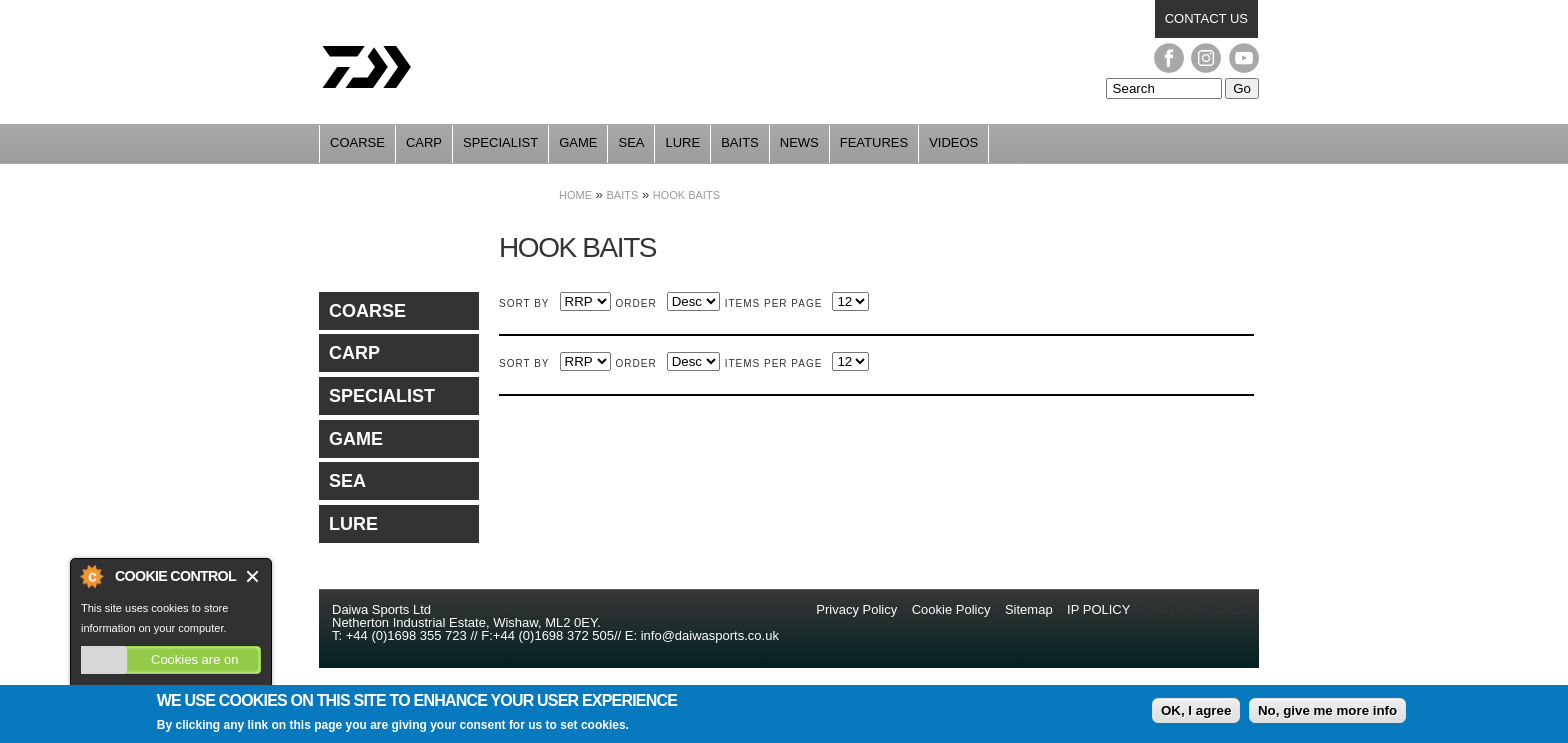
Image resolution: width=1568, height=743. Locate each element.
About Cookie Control (91, 576)
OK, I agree (1196, 714)
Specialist (500, 142)
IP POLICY (1098, 609)
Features (874, 142)
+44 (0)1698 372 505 (553, 635)
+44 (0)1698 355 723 (404, 635)
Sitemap (1029, 609)
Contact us (1206, 18)
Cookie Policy (951, 609)
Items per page (774, 303)
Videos (953, 142)
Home (575, 195)
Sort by (524, 303)
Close (253, 576)
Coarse (357, 142)
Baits (740, 142)
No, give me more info (1327, 714)
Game (578, 142)
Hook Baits (686, 195)
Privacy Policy (858, 609)
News (799, 142)
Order (636, 303)
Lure (682, 142)
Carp (424, 142)
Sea (631, 142)
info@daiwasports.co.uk (710, 635)
